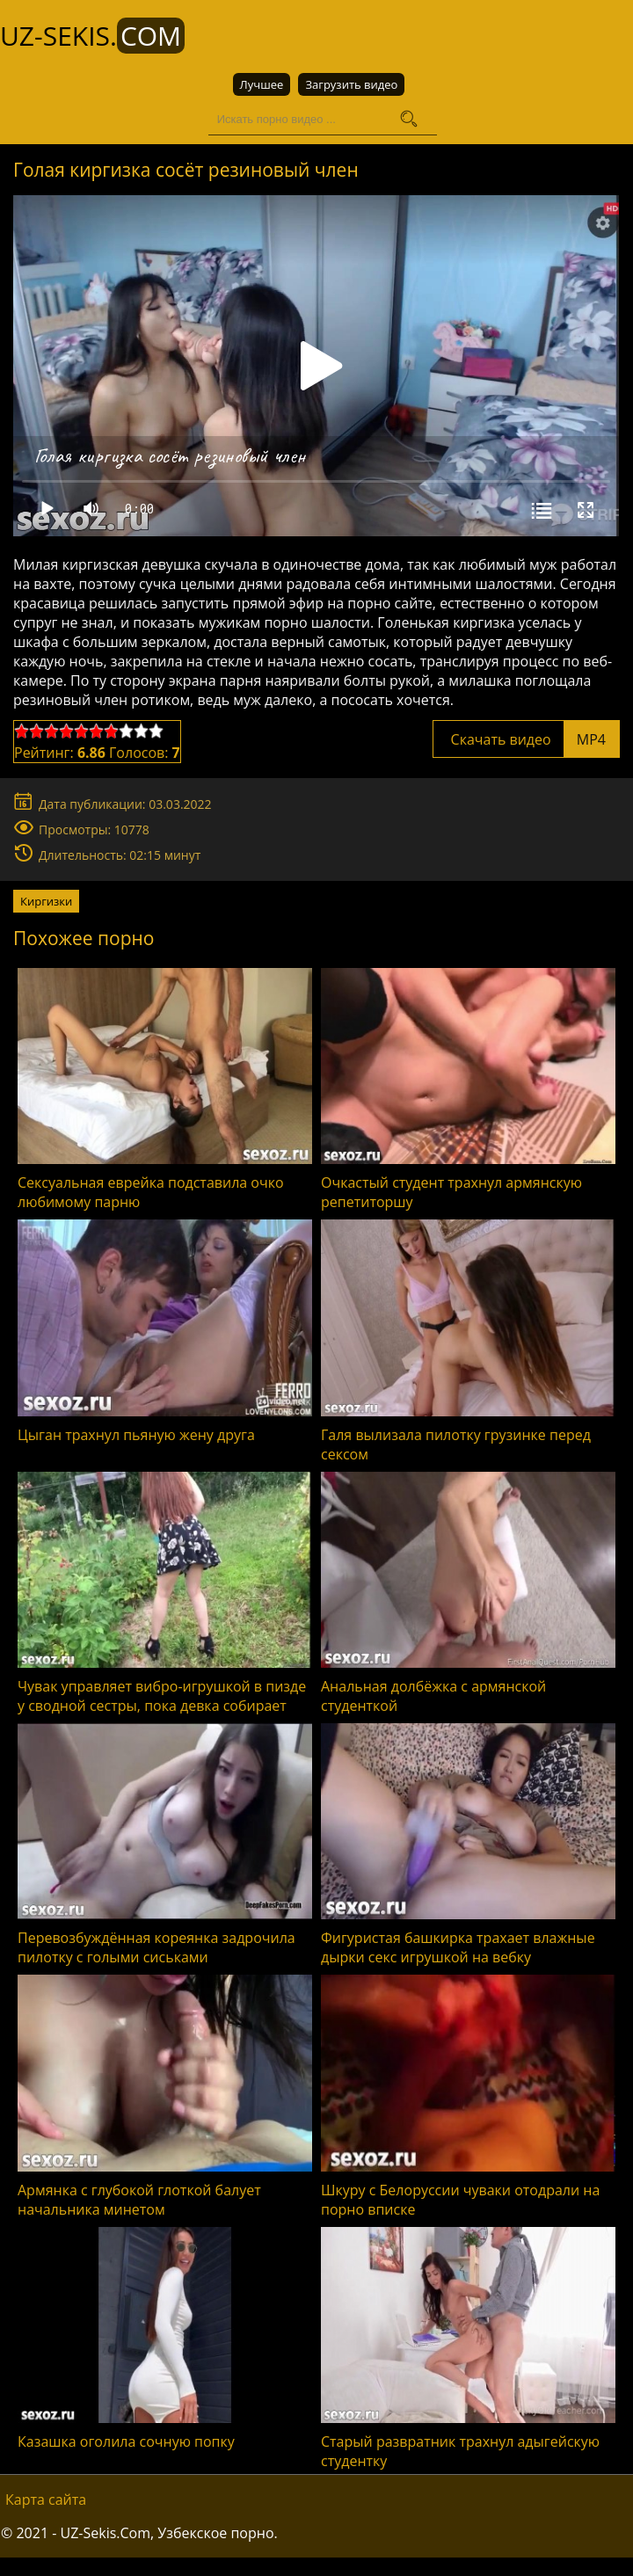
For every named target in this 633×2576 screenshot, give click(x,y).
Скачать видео (526, 738)
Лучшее (262, 84)
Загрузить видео (351, 84)
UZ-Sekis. (92, 36)
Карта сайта (45, 2498)
